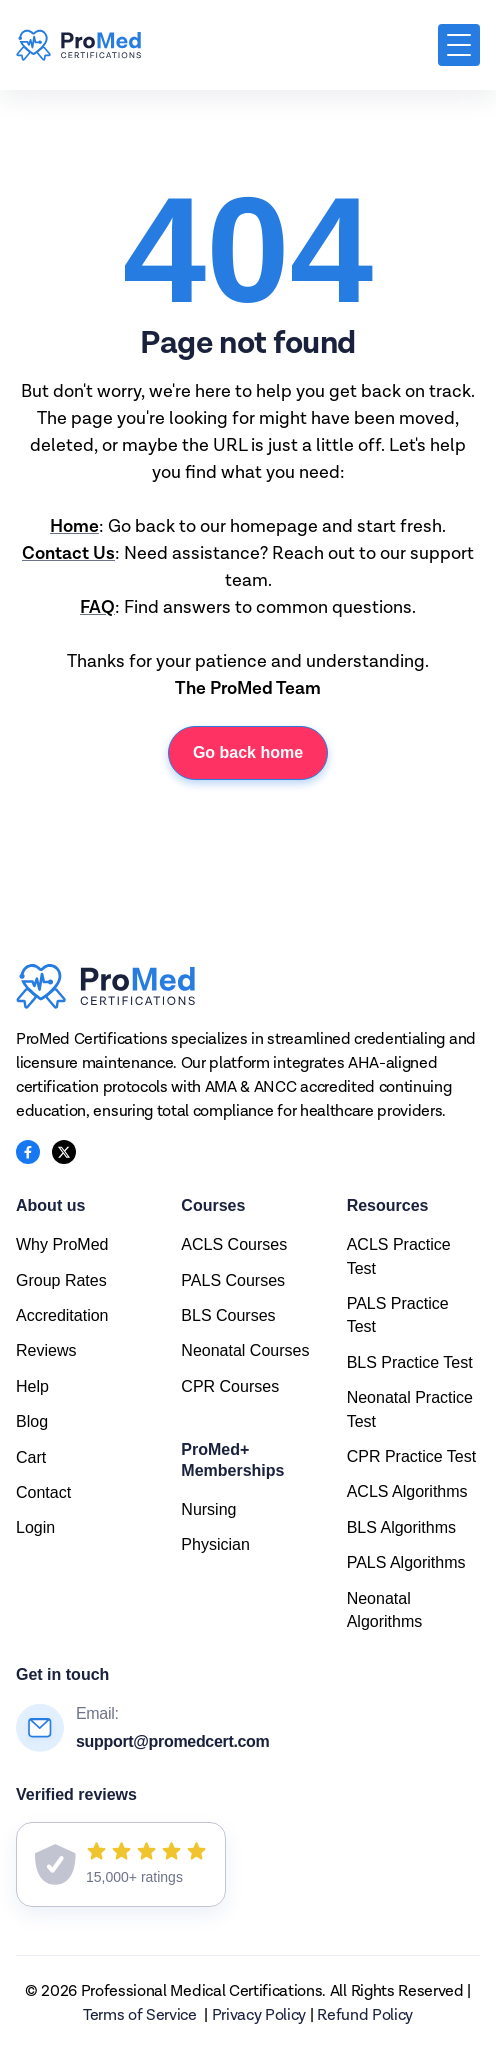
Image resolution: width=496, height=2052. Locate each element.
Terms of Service (140, 2016)
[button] (459, 45)
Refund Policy (365, 2016)
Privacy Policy (259, 2016)
